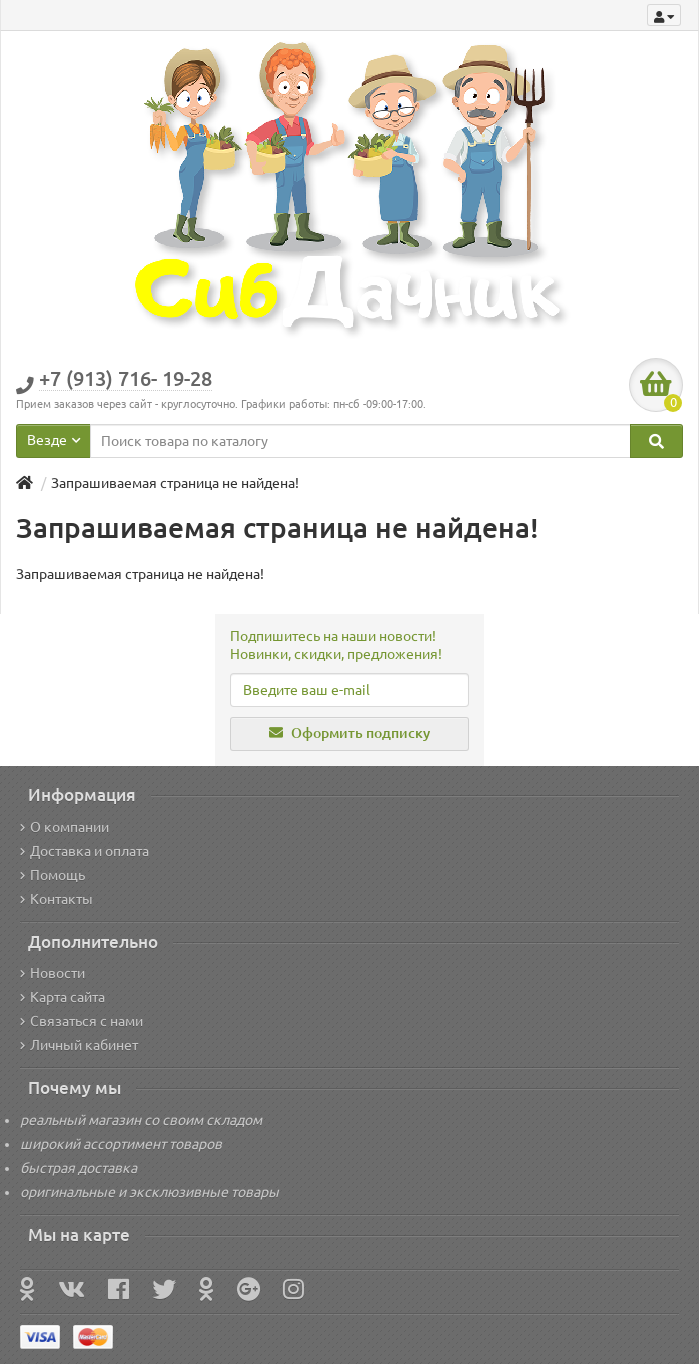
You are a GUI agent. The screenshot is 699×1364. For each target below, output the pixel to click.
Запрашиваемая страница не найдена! (175, 483)
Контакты (56, 899)
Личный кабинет (79, 1045)
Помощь (52, 875)
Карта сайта (62, 997)
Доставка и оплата (84, 851)
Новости (52, 973)
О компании (64, 827)
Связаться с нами (81, 1021)
